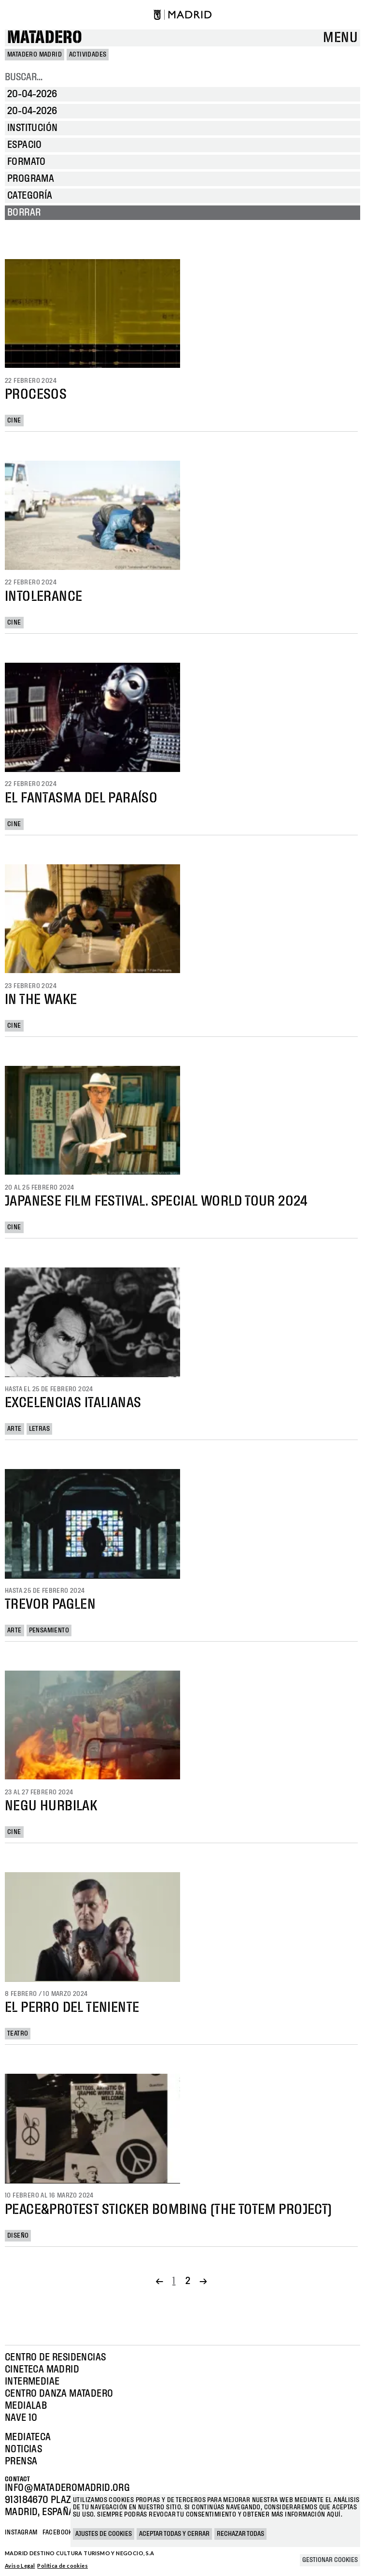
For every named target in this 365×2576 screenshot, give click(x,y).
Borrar (24, 213)
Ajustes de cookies (103, 2534)
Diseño (17, 2235)
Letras (39, 1429)
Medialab (26, 2406)
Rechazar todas (240, 2534)
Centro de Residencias (55, 2357)
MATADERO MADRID (34, 54)
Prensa (21, 2461)
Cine (14, 420)
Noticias (23, 2449)
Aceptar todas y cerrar (174, 2534)
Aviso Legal (20, 2565)
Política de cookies (62, 2565)
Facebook (57, 2532)
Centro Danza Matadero (59, 2394)
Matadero (44, 37)
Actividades (87, 54)
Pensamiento (49, 1630)
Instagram (21, 2532)
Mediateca (28, 2437)
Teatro (17, 2033)
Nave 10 (21, 2418)
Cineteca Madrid (42, 2369)
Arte (14, 1429)
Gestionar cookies (330, 2560)
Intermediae (32, 2382)
